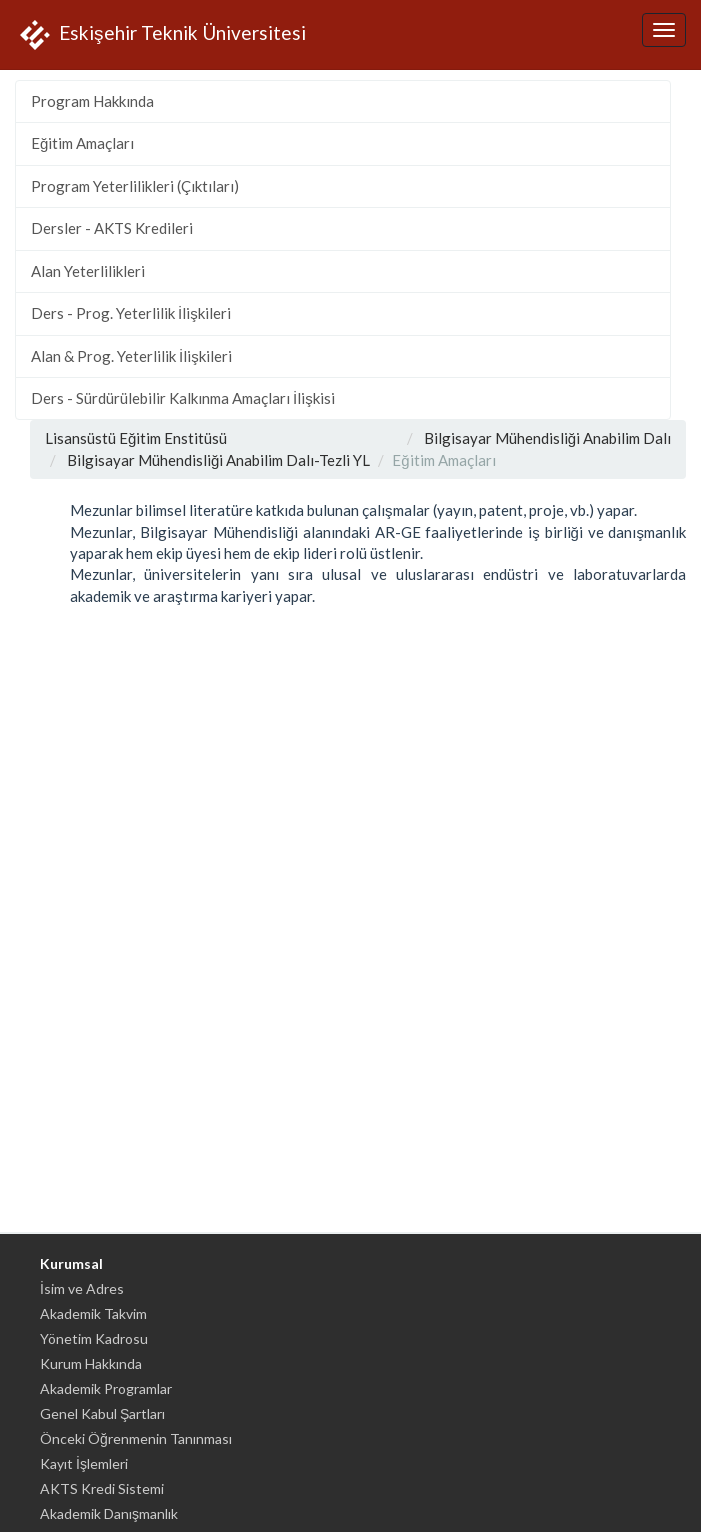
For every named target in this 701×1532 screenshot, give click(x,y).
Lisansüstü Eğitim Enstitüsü (136, 438)
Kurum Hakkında (91, 1363)
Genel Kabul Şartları (102, 1413)
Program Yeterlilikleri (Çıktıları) (135, 186)
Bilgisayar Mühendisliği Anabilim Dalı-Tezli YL (218, 460)
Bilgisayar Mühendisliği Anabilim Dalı (547, 438)
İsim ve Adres (82, 1288)
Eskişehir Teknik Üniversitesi (160, 35)
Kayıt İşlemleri (84, 1463)
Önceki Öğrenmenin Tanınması (136, 1438)
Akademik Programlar (106, 1388)
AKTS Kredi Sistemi (102, 1488)
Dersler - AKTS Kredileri (112, 228)
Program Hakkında (92, 101)
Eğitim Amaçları (82, 143)
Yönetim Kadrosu (94, 1338)
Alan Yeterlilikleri (88, 271)
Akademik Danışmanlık (109, 1513)
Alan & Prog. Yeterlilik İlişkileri (131, 356)
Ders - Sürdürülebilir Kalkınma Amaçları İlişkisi (183, 398)
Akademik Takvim (93, 1313)
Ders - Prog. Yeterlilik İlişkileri (131, 313)
